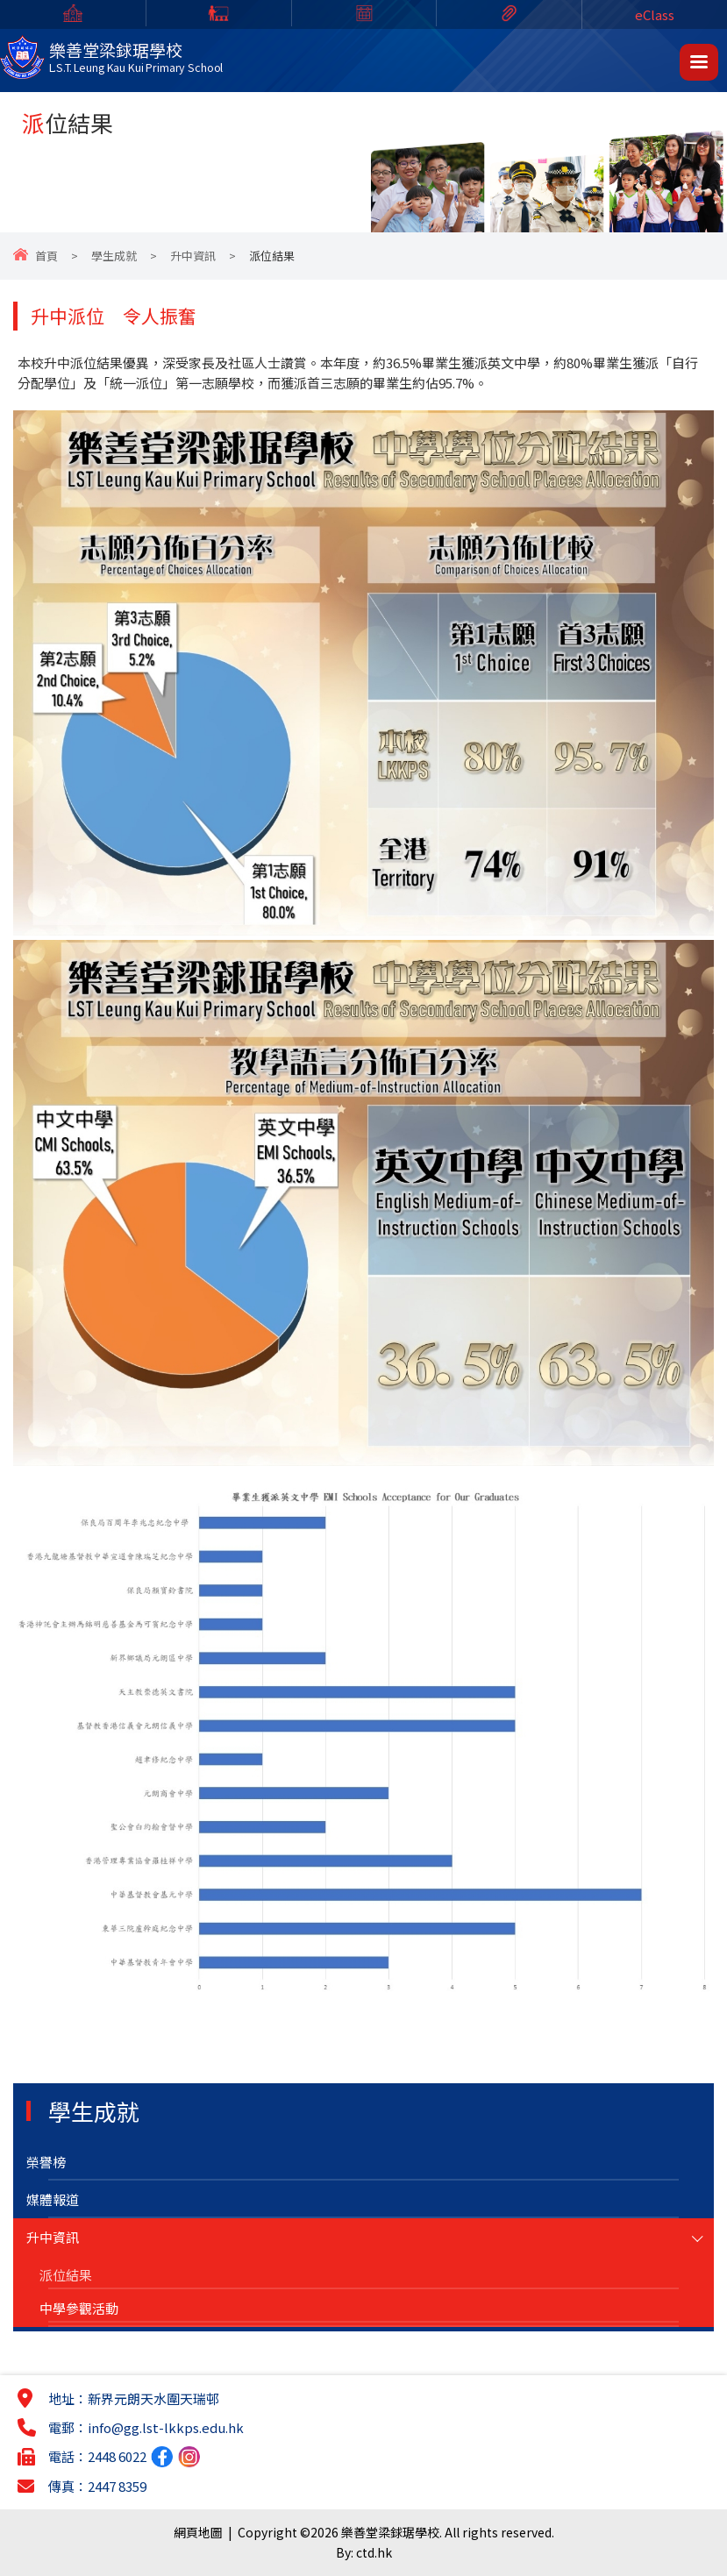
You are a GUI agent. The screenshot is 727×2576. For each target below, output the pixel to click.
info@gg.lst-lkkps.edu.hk (166, 2427)
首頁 (46, 255)
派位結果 (65, 2275)
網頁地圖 (198, 2532)
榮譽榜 (46, 2162)
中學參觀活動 (78, 2308)
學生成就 (114, 255)
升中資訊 (193, 255)
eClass (654, 14)
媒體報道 (52, 2199)
